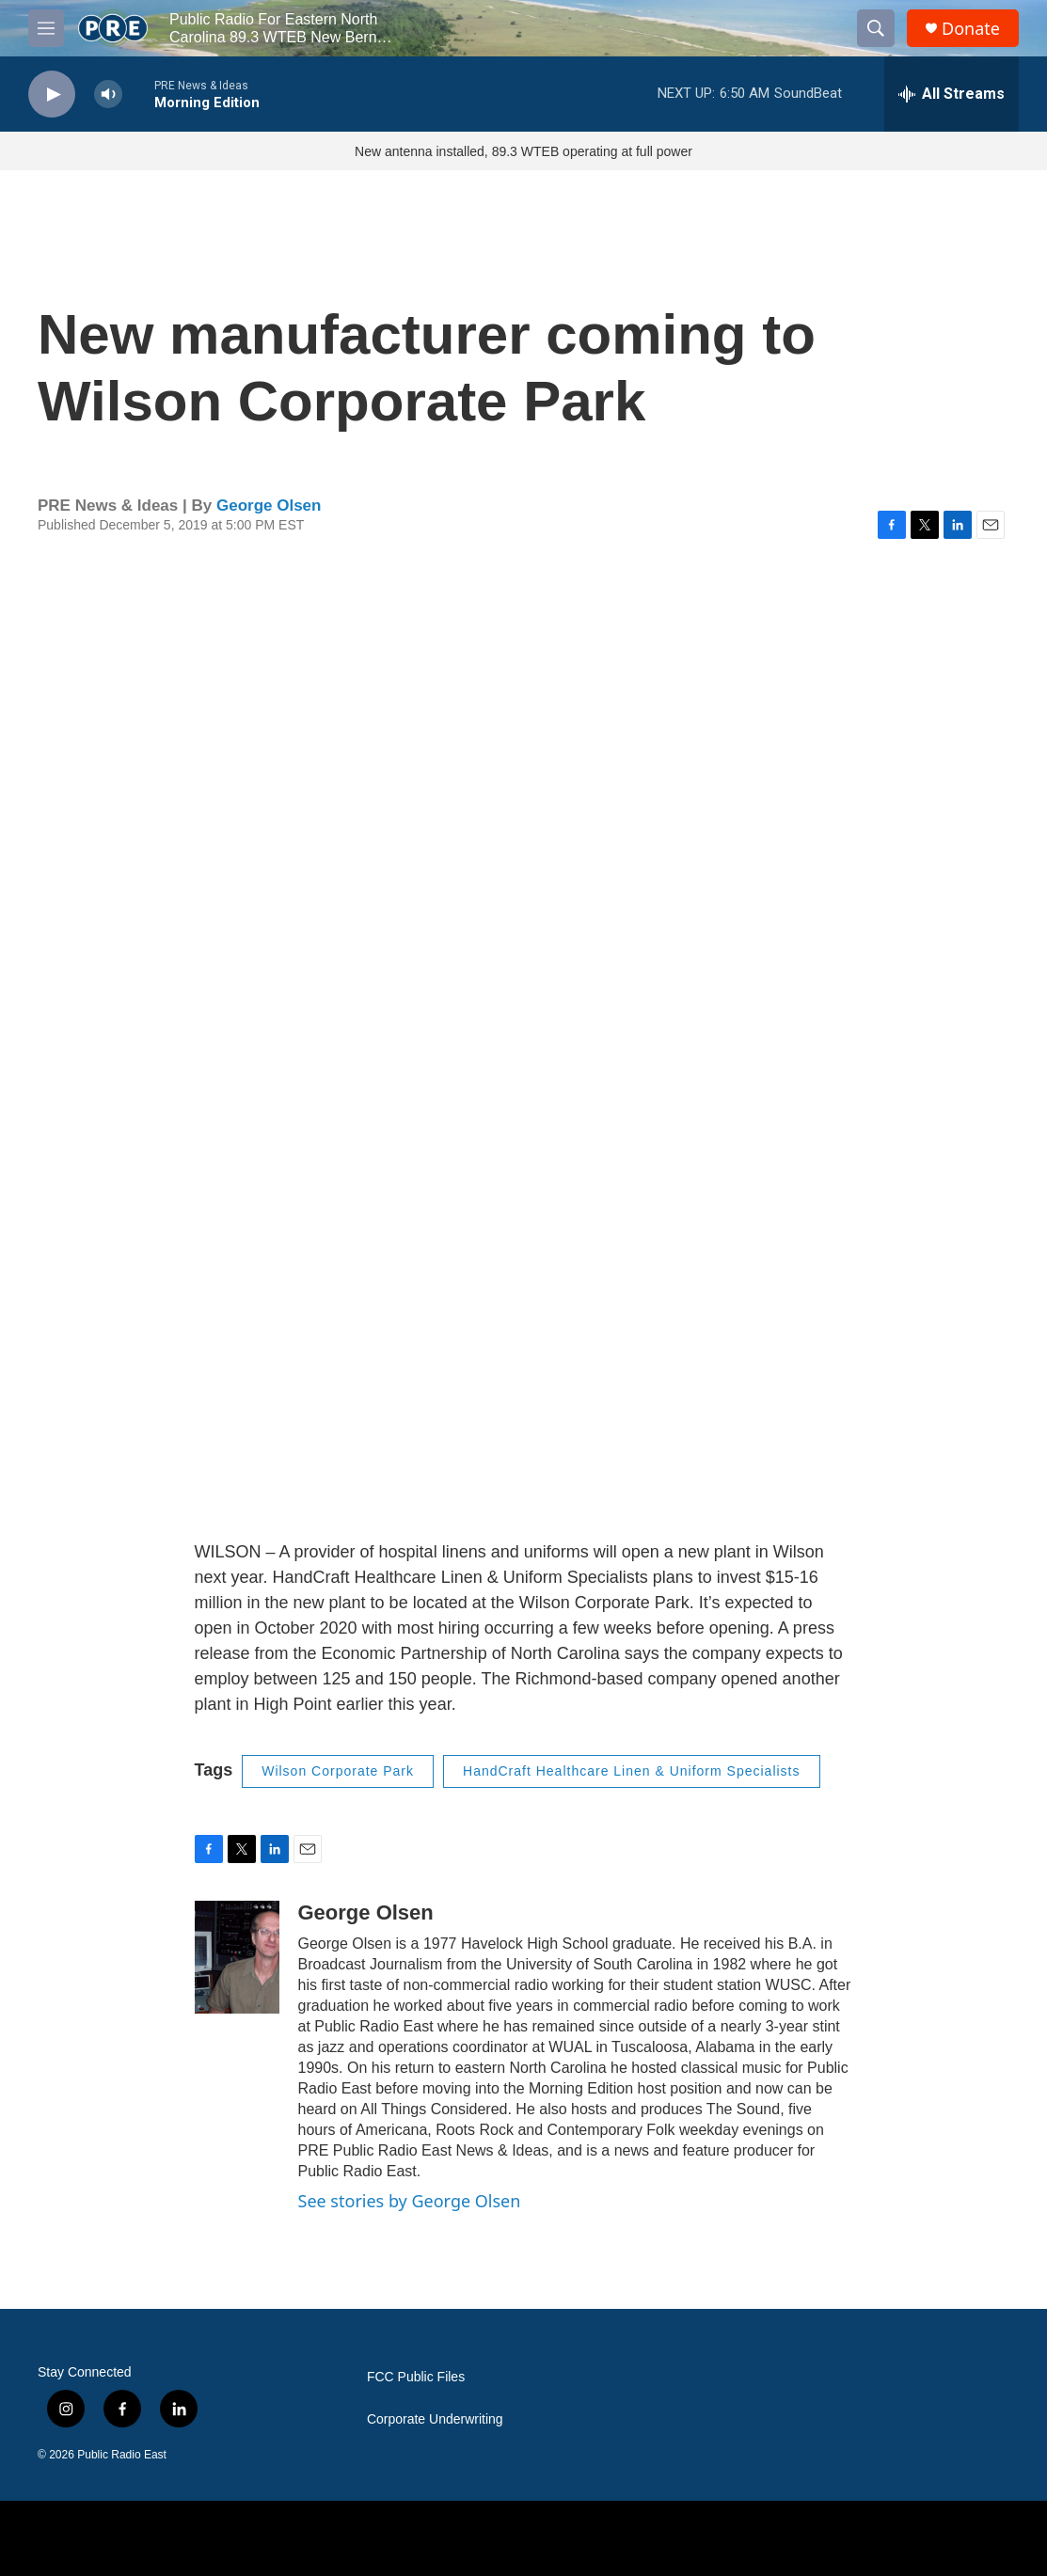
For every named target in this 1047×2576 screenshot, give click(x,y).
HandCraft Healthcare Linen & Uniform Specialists (631, 1770)
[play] (52, 94)
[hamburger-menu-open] (46, 28)
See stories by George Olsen (409, 2200)
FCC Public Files (416, 2377)
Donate (971, 29)
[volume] (108, 94)
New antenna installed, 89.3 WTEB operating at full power (523, 151)
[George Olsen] (237, 1957)
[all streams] (951, 94)
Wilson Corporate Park (338, 1770)
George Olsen (268, 505)
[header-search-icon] (876, 28)
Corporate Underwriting (435, 2419)
